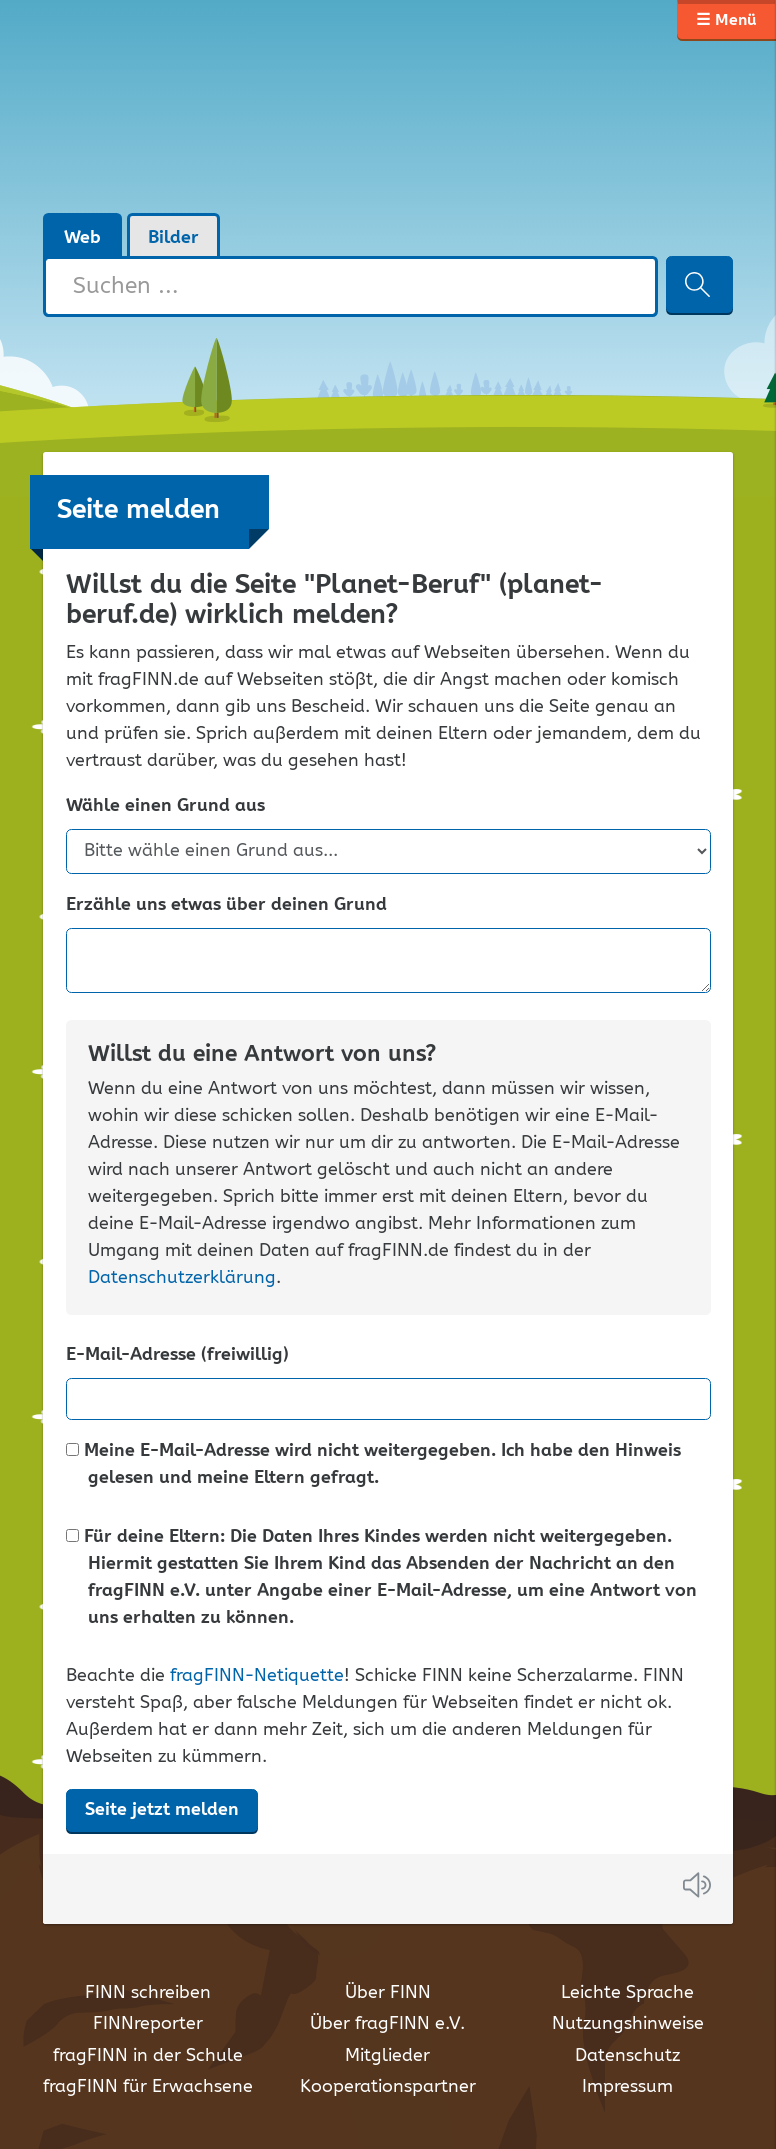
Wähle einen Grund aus (165, 806)
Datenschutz (627, 2056)
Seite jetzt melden (162, 1810)
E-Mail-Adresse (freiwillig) (177, 1355)
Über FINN (388, 1993)
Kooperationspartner (388, 2087)
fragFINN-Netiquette (257, 1676)
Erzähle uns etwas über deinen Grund (226, 905)
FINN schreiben (148, 1993)
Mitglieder (387, 2056)
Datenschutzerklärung (182, 1278)
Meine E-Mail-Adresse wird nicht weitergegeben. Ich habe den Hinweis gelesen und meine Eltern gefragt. (373, 1465)
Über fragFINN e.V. (387, 2024)
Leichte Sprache (627, 1993)
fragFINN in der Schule (148, 2056)
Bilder (173, 238)
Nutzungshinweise (628, 2024)
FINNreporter (148, 2024)
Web (82, 238)
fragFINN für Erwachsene (148, 2087)
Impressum (627, 2087)
